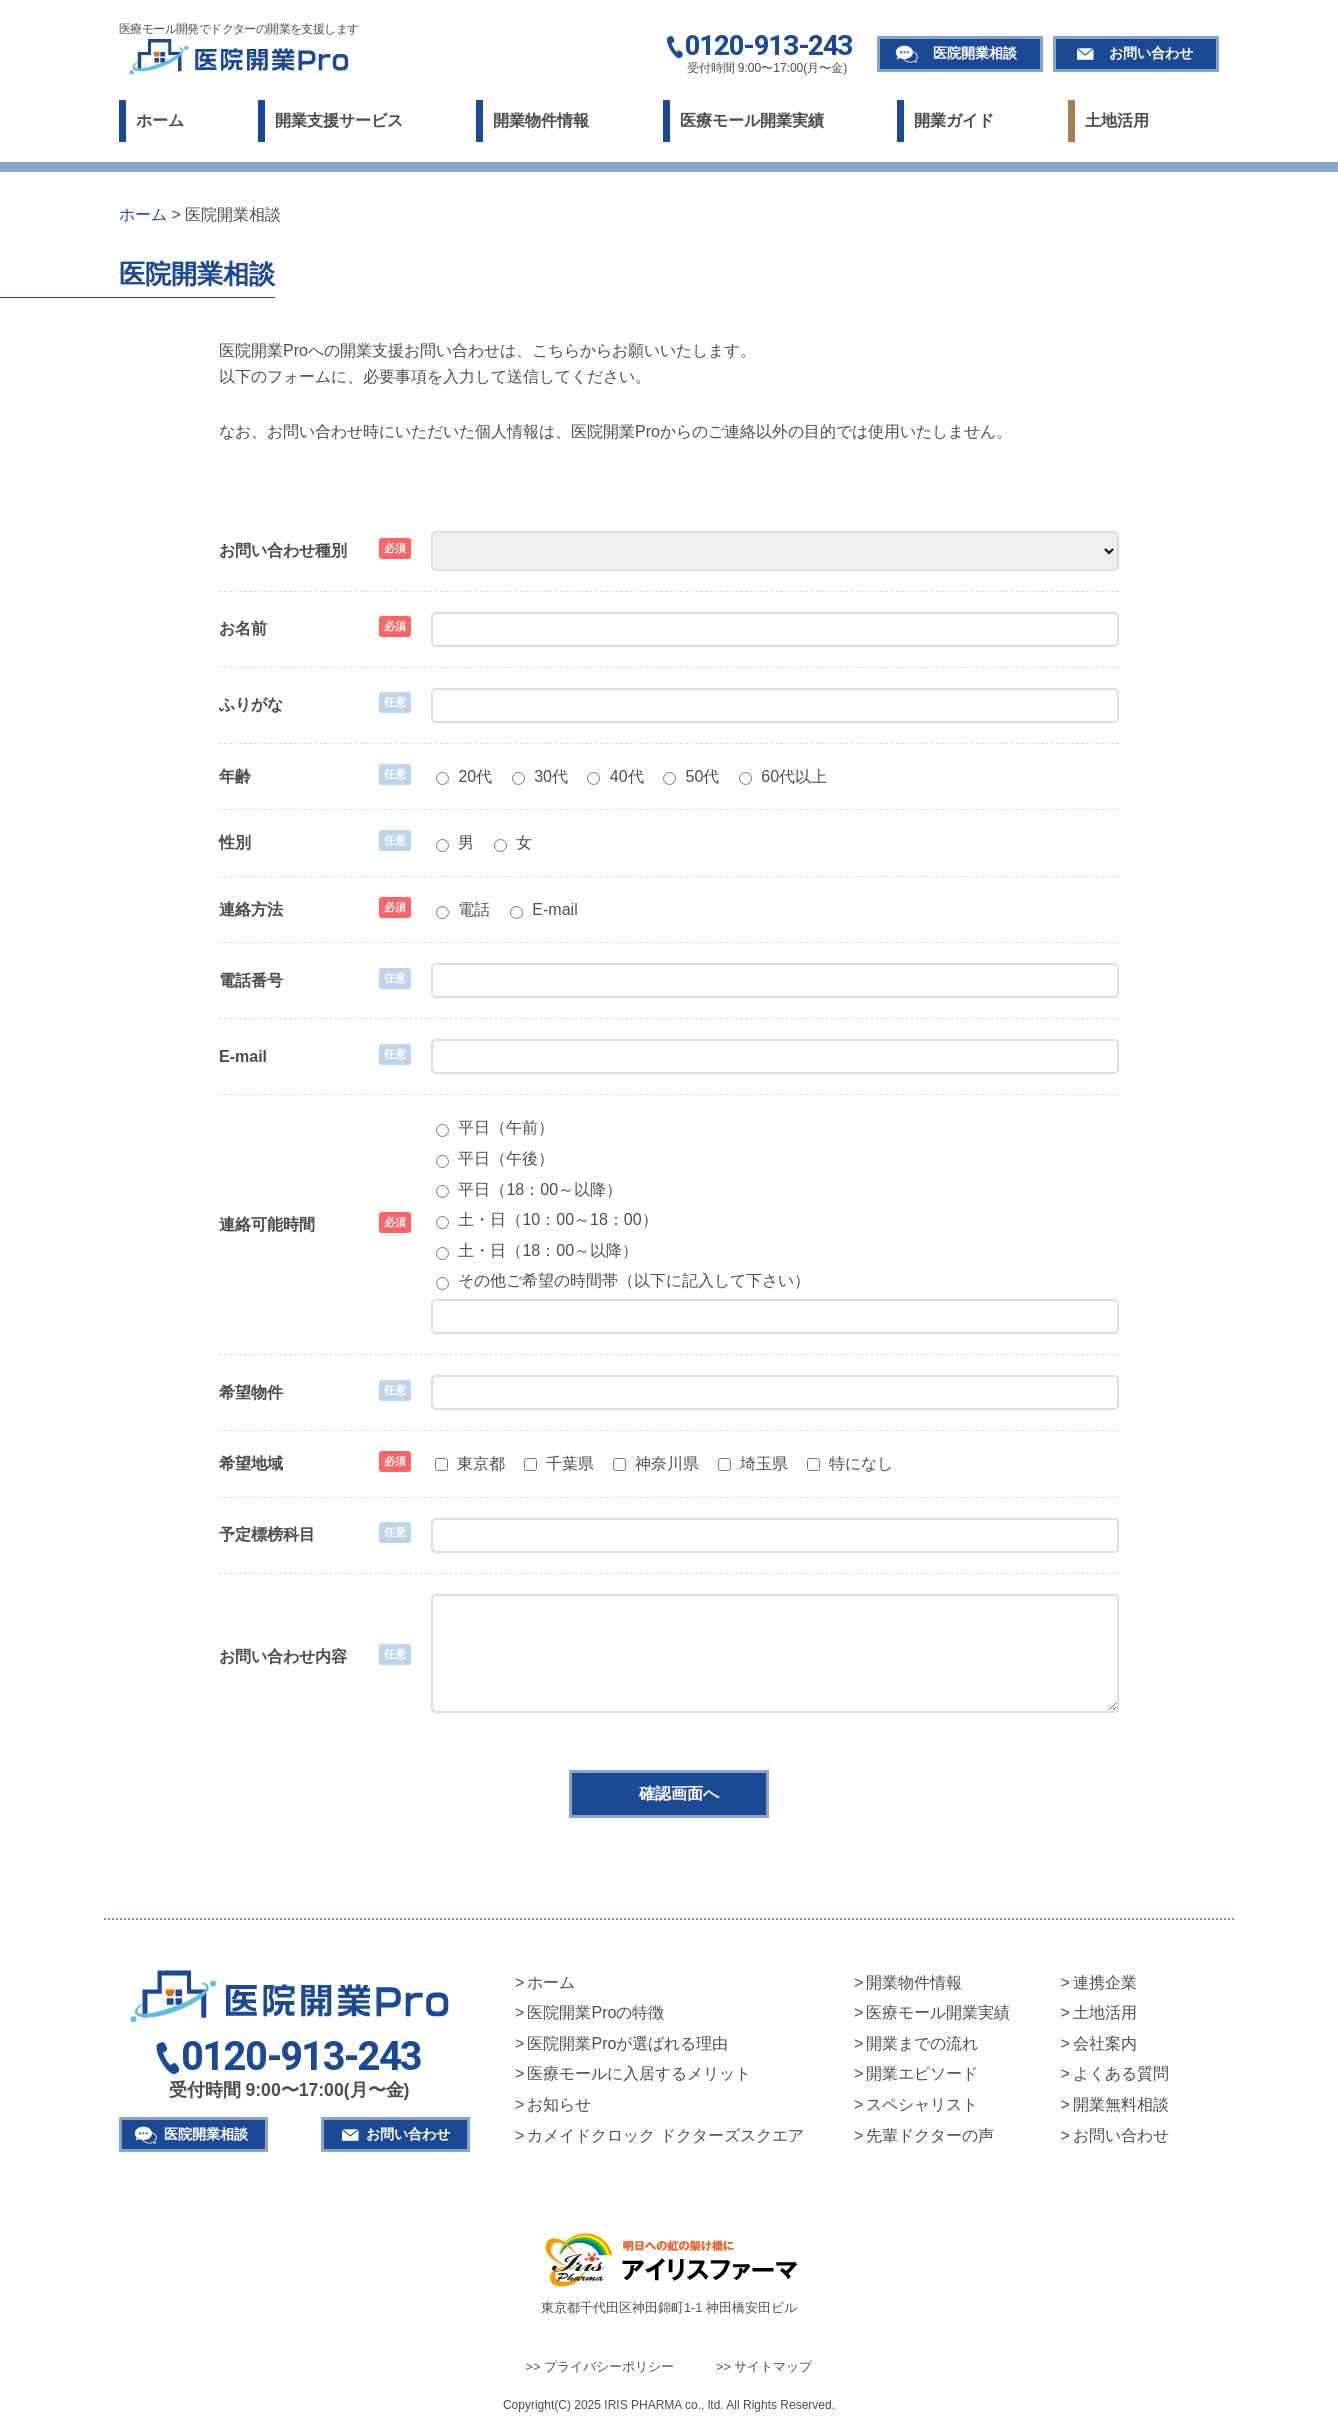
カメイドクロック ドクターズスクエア (665, 2135)
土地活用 (1117, 120)
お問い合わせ (1151, 53)
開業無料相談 (1121, 2104)
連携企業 (1105, 1982)
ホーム (160, 120)
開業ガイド (954, 120)
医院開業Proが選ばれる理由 (627, 2043)
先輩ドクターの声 (930, 2135)
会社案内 (1105, 2043)
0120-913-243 (768, 47)
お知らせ (559, 2104)
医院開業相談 (975, 53)
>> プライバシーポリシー (600, 2366)
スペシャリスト (922, 2104)
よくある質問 (1121, 2073)
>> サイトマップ (764, 2366)
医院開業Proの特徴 (595, 2012)
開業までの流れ (922, 2043)
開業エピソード (922, 2073)
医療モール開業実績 (752, 120)
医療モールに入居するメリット (639, 2073)
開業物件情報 (541, 120)
